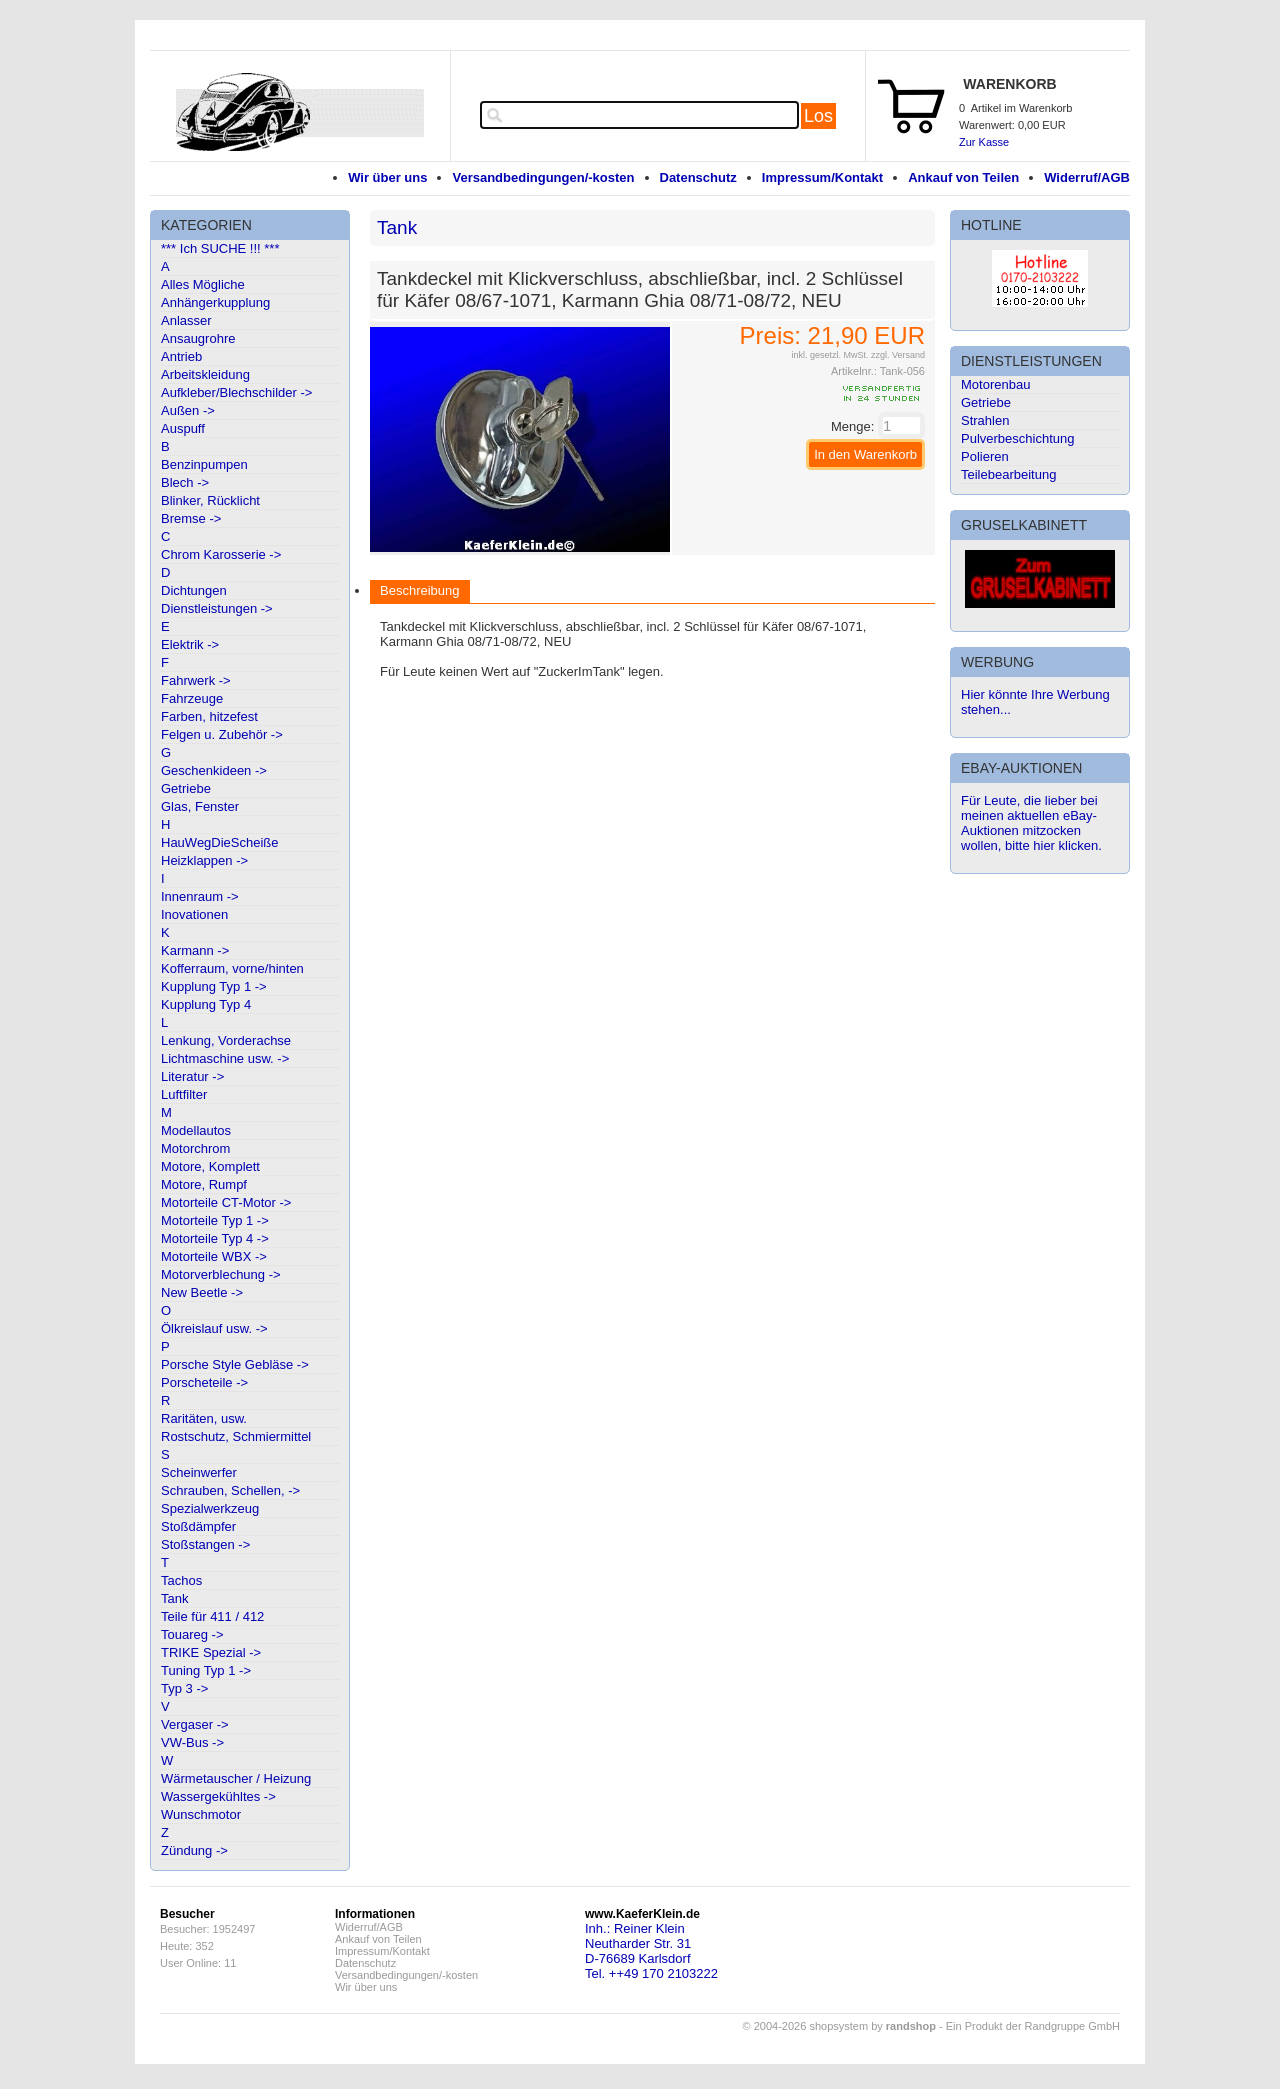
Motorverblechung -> (221, 1274)
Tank (174, 1598)
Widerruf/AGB (1087, 177)
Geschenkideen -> (214, 770)
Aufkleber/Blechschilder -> (236, 392)
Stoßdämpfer (198, 1526)
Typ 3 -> (184, 1688)
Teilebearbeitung (1008, 474)
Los (818, 116)
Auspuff (183, 428)
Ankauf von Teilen (963, 177)
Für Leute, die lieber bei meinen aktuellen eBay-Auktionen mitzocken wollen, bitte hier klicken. (1031, 823)
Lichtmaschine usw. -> (225, 1058)
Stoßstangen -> (205, 1544)
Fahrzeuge (192, 698)
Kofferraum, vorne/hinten (232, 968)
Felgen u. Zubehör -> (222, 734)
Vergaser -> (195, 1724)
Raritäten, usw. (204, 1418)
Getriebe (186, 788)
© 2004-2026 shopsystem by (839, 2026)
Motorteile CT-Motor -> (226, 1202)
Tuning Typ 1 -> (206, 1670)
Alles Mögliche (203, 284)
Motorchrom (195, 1148)
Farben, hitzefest (209, 716)
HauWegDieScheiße (220, 842)
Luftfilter (184, 1094)
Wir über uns (387, 177)
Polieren (985, 456)
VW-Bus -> (192, 1742)
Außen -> (188, 410)
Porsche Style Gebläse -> (235, 1364)
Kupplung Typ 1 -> (214, 986)
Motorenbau (995, 384)
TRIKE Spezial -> (211, 1652)
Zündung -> (194, 1850)
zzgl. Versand (898, 355)
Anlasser (186, 320)
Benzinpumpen (204, 464)
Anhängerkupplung (215, 302)
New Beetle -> (202, 1292)
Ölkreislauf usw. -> (214, 1328)
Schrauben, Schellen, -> (230, 1490)
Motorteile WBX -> (214, 1256)
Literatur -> (192, 1076)
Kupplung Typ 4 (206, 1004)
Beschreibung (420, 590)
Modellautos (196, 1130)
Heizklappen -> (204, 860)
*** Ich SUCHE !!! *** (220, 248)
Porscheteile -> (204, 1382)
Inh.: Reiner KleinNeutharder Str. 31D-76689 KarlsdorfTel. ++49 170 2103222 (651, 1951)
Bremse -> (191, 518)
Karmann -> (195, 950)
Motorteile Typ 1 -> (215, 1220)
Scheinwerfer (199, 1472)
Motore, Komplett (210, 1166)
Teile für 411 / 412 (212, 1616)
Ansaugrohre (198, 338)
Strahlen (985, 420)
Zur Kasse (984, 142)
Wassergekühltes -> (218, 1796)
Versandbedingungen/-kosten (543, 177)
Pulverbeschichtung (1017, 438)
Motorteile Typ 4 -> (215, 1238)
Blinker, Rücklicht (210, 500)
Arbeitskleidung (205, 374)
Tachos (181, 1580)
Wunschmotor (201, 1814)
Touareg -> (192, 1634)
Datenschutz (698, 177)
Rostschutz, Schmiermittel (236, 1436)
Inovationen (194, 914)
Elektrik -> (190, 644)
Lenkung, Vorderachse (226, 1040)
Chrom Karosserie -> (221, 554)
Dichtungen (194, 590)
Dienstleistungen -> (217, 608)
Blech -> (185, 482)
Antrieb (181, 356)
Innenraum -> (200, 896)
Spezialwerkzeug (210, 1508)
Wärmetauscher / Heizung (236, 1778)
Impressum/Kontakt (822, 177)
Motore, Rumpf (204, 1184)
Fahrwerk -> (196, 680)
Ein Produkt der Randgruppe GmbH (1033, 2026)
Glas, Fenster (200, 806)
